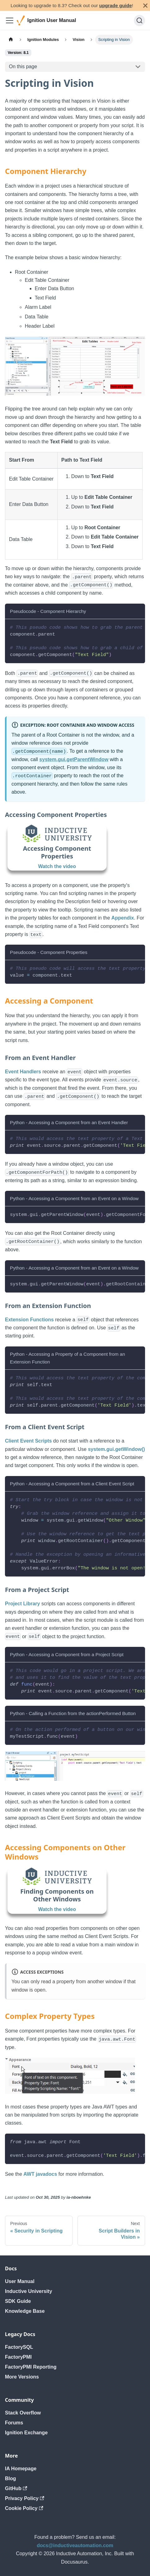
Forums (14, 2422)
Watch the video (57, 866)
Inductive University (28, 2291)
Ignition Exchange (26, 2432)
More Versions (22, 2376)
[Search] (139, 20)
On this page (23, 66)
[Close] (145, 5)
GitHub (16, 2488)
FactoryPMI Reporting (30, 2367)
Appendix (122, 917)
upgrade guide (115, 5)
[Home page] (11, 39)
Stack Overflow (23, 2412)
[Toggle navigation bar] (9, 20)
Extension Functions (29, 1319)
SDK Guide (18, 2301)
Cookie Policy (24, 2508)
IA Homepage (21, 2468)
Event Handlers (23, 1071)
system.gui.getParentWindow (73, 759)
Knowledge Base (25, 2311)
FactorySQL (19, 2347)
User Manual (19, 2281)
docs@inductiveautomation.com (75, 2545)
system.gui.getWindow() (116, 1449)
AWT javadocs (40, 2174)
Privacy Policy (24, 2498)
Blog (10, 2478)
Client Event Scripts (28, 1440)
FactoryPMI (18, 2357)
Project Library (22, 1603)
